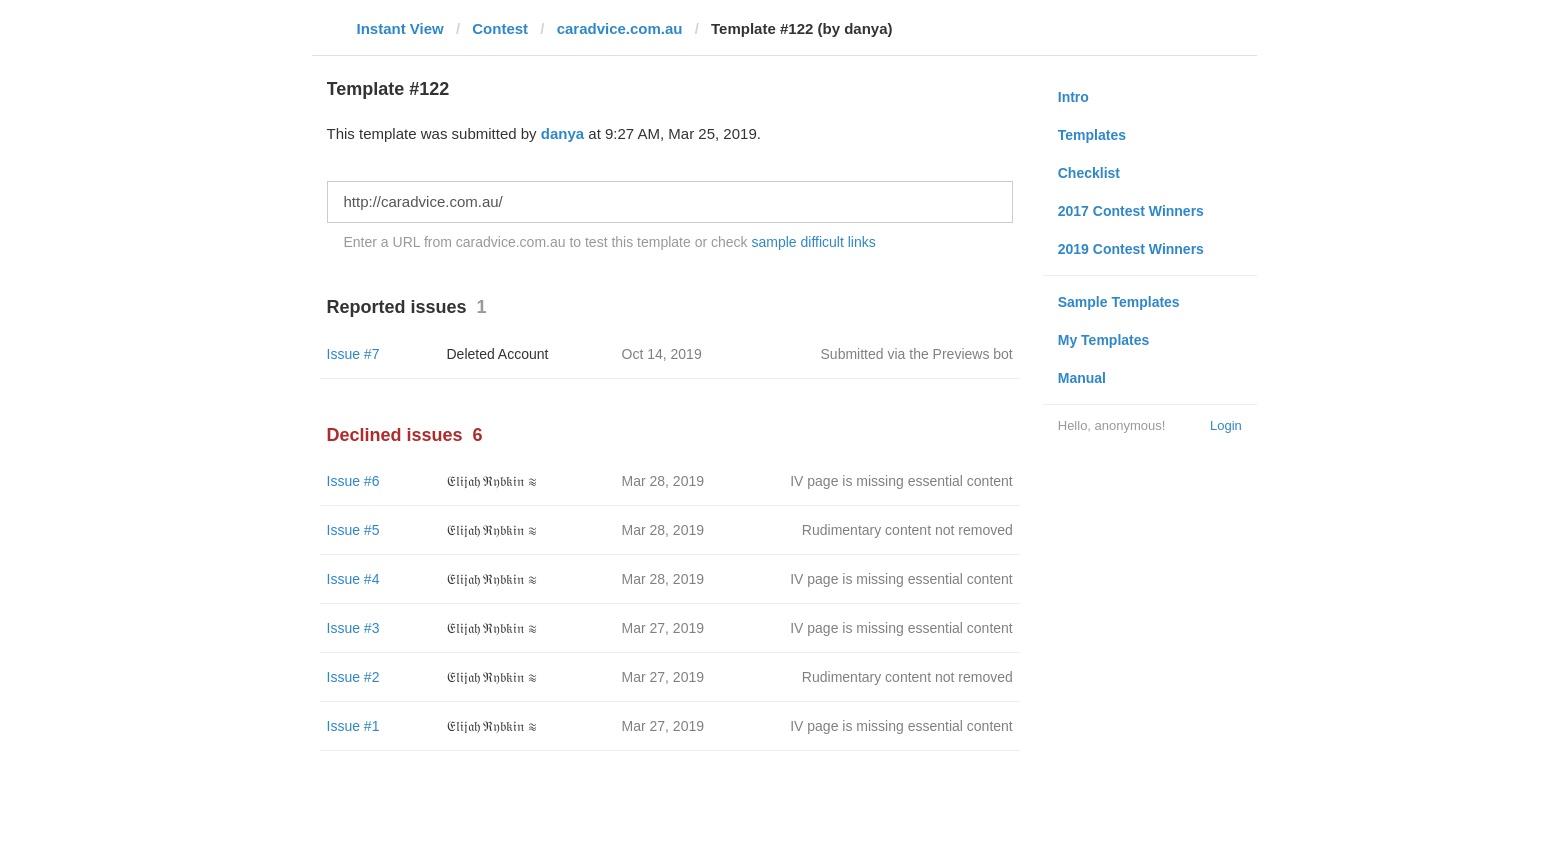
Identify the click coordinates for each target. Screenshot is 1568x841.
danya (562, 133)
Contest (500, 28)
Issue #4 (353, 579)
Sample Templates (1119, 302)
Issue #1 (353, 726)
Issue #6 (353, 481)
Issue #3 (353, 628)
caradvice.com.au (620, 28)
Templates (1092, 135)
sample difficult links (813, 242)
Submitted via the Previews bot (917, 354)
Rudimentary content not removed (907, 530)
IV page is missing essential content (901, 481)
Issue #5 (353, 530)
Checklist (1089, 173)
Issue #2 (353, 677)
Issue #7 (353, 354)
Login (1226, 425)
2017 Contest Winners (1131, 211)
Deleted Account (498, 354)
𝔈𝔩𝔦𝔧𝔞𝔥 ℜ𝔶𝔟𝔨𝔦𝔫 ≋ (492, 481)
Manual (1082, 378)
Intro (1073, 97)
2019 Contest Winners (1131, 249)
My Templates (1104, 340)
